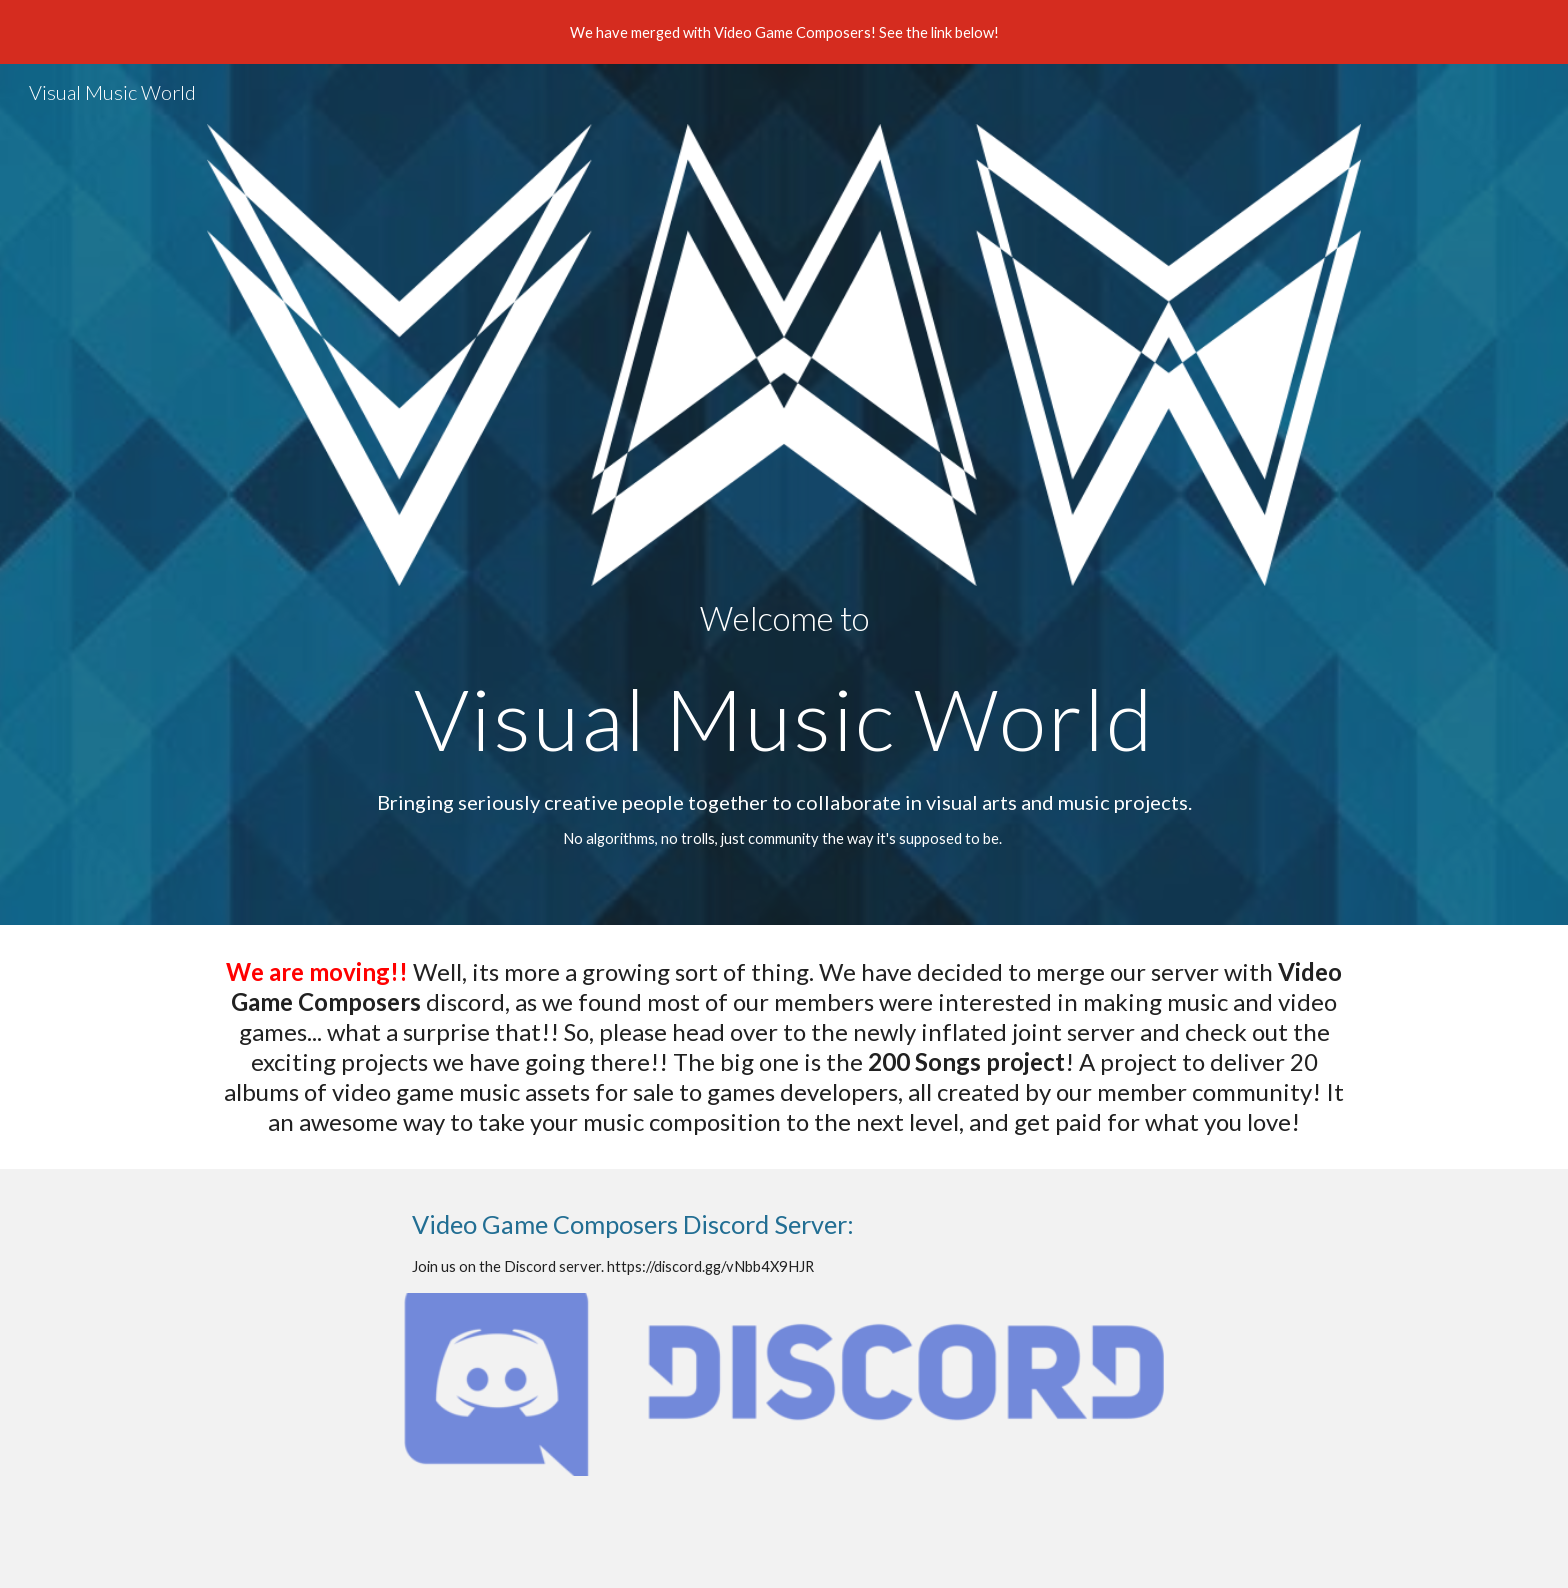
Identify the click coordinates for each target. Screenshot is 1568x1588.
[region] (784, 32)
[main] (784, 681)
